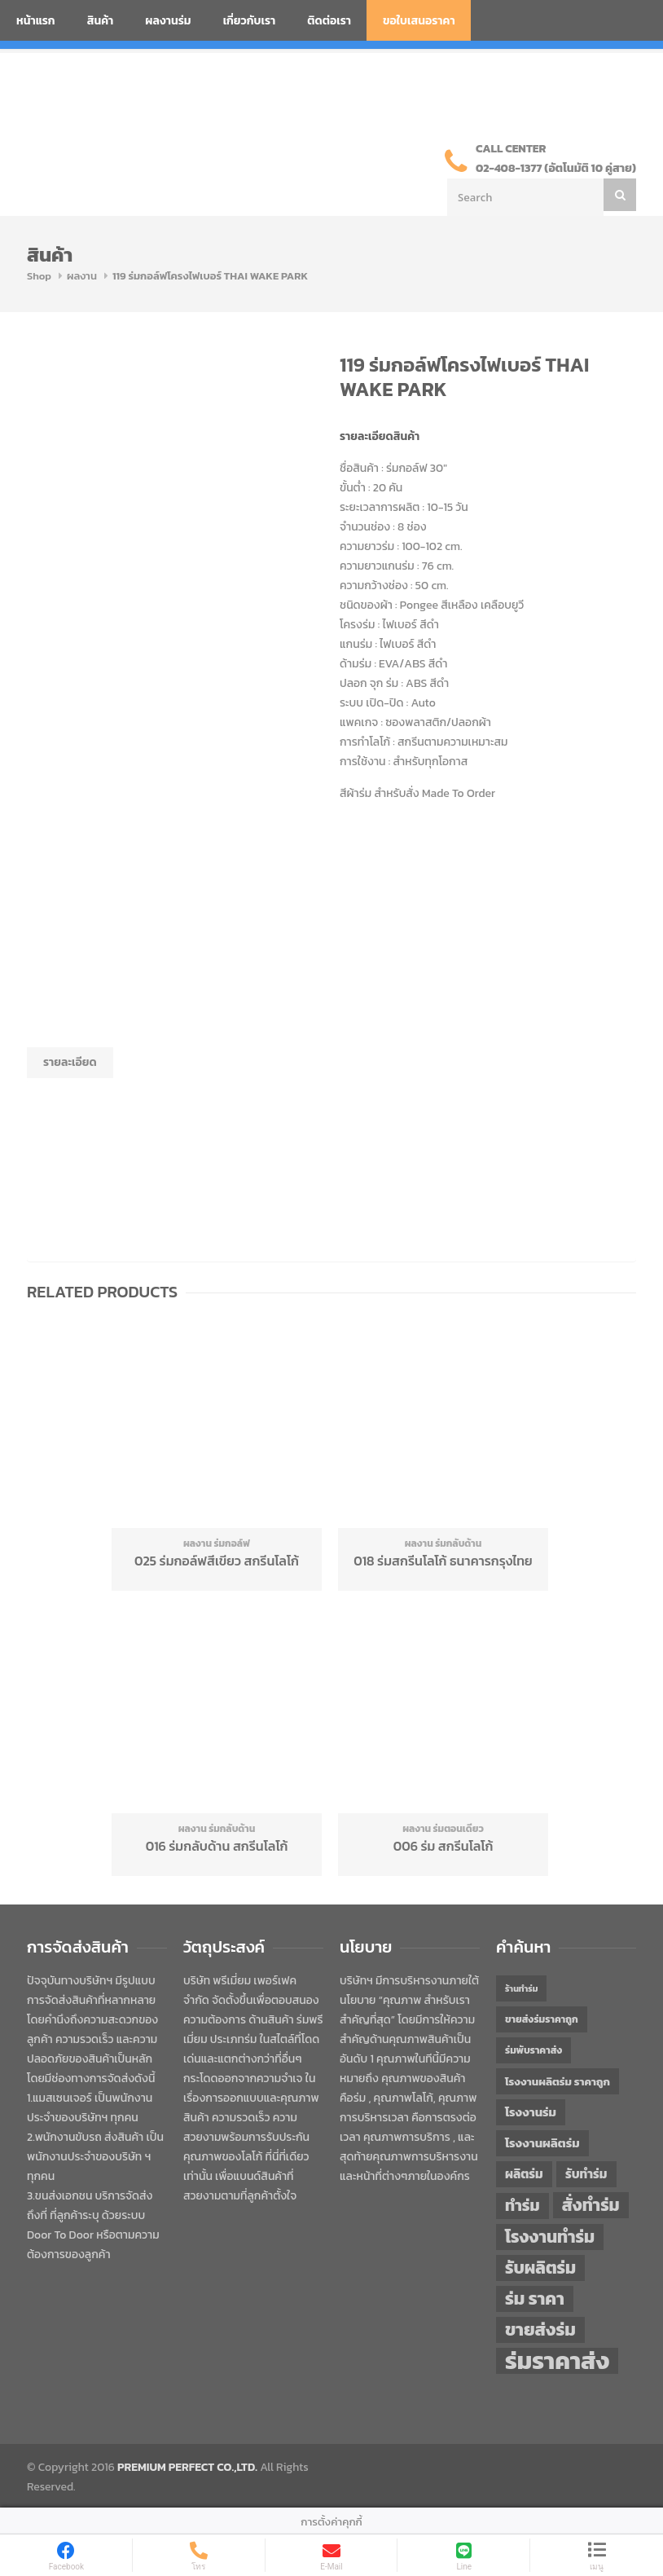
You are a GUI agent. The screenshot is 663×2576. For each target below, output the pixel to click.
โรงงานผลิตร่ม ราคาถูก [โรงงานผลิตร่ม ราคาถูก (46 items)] (557, 2081)
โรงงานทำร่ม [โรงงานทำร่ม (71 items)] (550, 2236)
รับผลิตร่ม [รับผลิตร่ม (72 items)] (540, 2267)
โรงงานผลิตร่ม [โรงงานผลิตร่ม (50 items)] (542, 2143)
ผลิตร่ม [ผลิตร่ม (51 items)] (524, 2173)
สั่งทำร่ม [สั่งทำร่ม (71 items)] (591, 2204)
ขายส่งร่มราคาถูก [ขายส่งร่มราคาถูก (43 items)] (541, 2019)
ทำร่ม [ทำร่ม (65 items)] (522, 2205)
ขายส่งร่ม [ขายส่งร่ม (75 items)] (540, 2330)
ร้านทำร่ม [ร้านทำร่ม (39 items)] (521, 1988)
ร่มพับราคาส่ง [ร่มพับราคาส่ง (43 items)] (533, 2050)
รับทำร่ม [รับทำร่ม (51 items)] (586, 2173)
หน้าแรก (35, 20)
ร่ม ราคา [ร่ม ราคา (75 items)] (534, 2299)
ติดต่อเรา (329, 20)
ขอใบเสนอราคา (419, 20)
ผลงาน (82, 276)
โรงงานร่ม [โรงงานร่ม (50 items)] (530, 2112)
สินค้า (100, 20)
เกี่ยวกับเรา (249, 20)
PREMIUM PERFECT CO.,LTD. (187, 2467)
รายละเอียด (70, 1062)
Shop (39, 276)
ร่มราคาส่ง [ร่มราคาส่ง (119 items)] (557, 2361)
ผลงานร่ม (168, 20)
